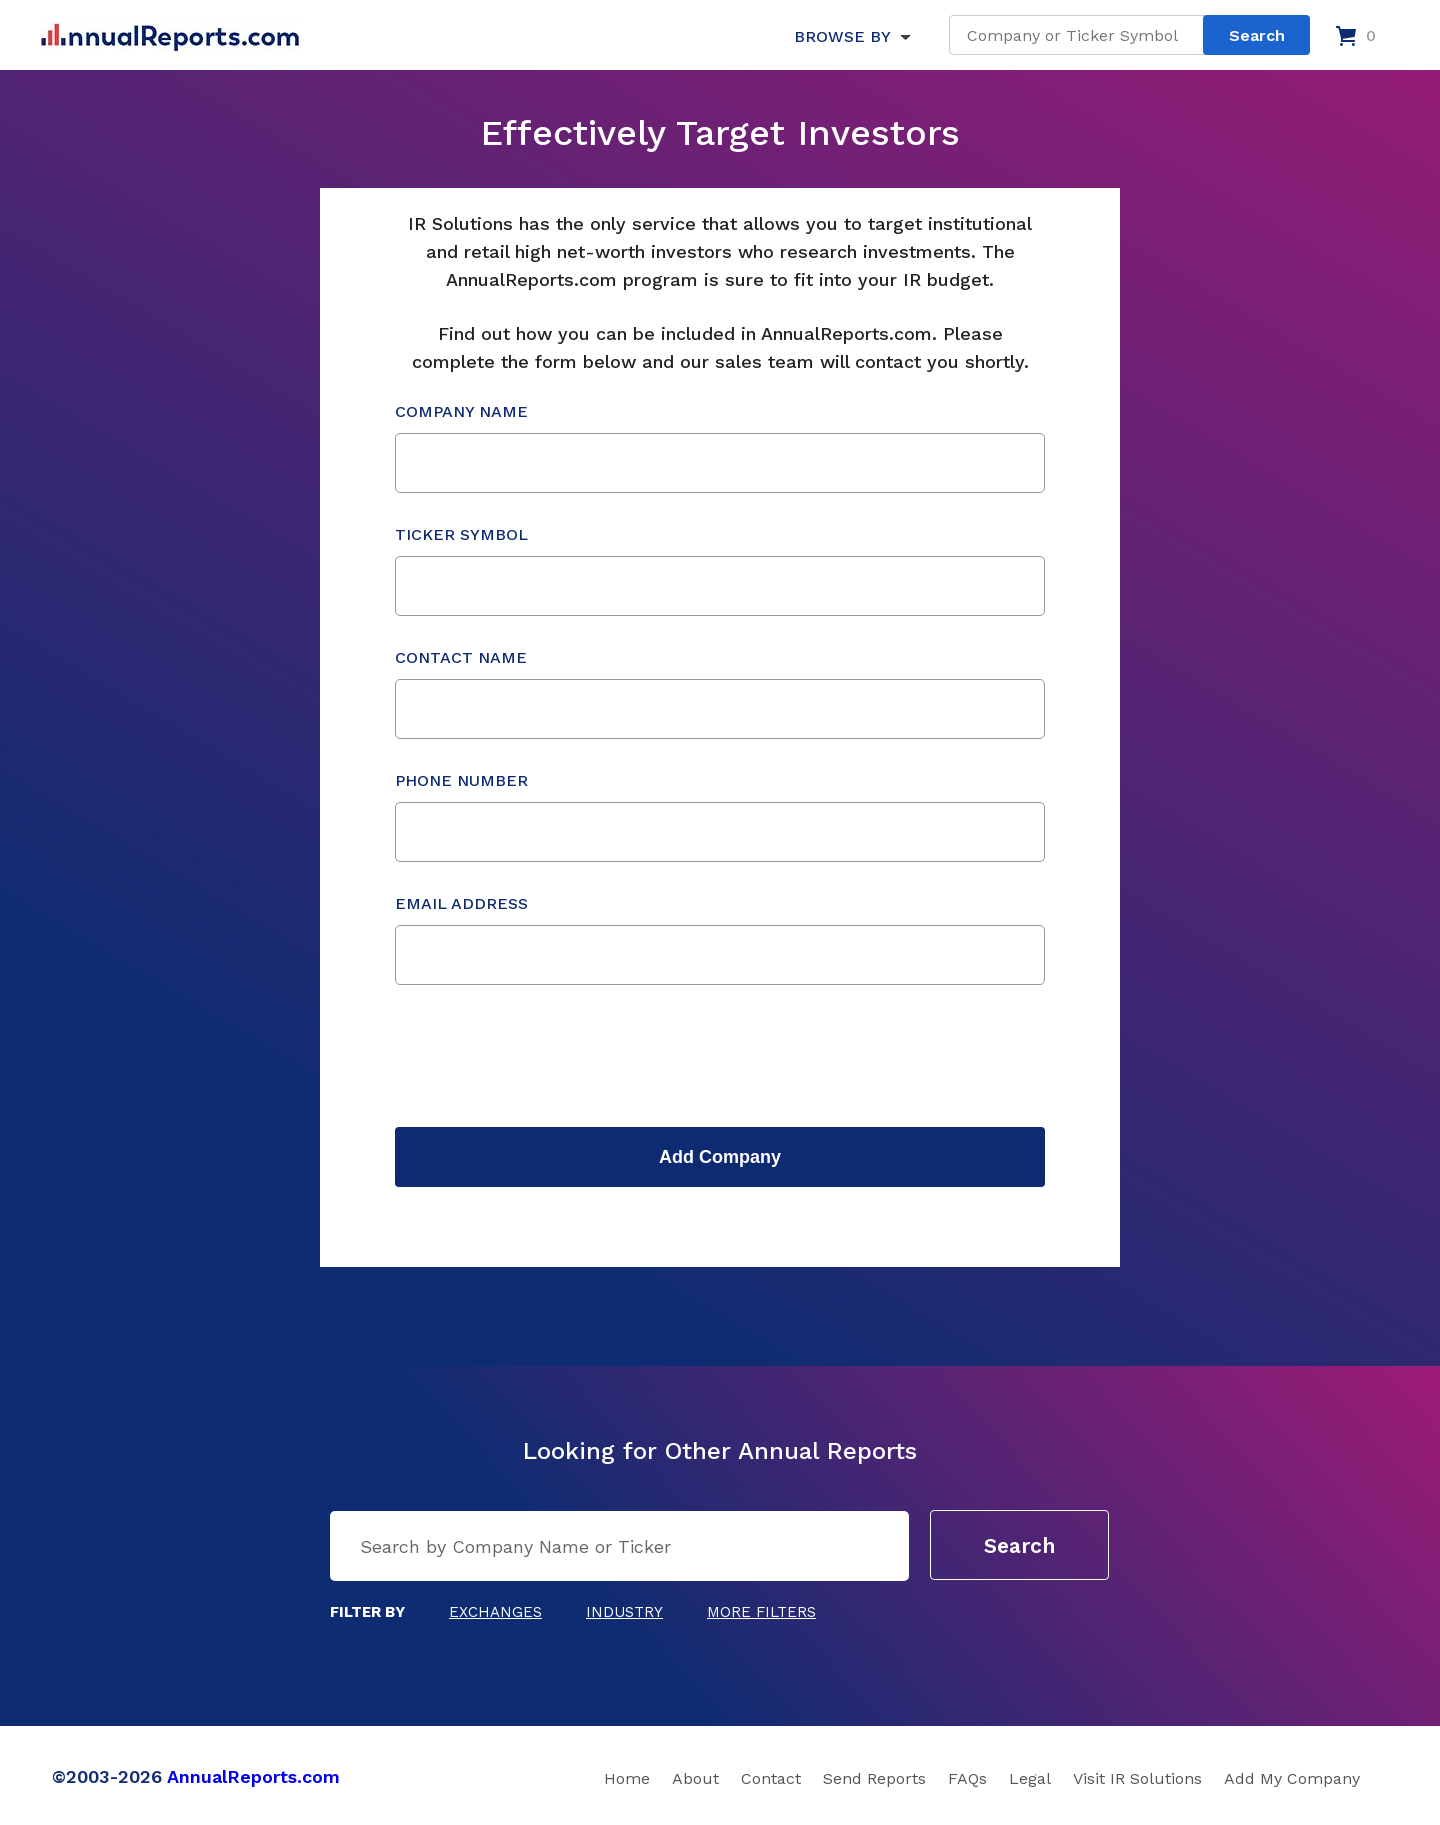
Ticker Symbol (720, 570)
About (695, 1778)
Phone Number (720, 816)
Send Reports (874, 1778)
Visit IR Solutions (1137, 1778)
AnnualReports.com (253, 1776)
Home (627, 1778)
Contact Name (720, 693)
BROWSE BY (842, 36)
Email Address (720, 939)
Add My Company (1292, 1778)
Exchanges (495, 1612)
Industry (624, 1612)
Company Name (720, 447)
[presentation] (547, 1056)
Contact (771, 1778)
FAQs (967, 1778)
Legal (1030, 1778)
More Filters (761, 1612)
